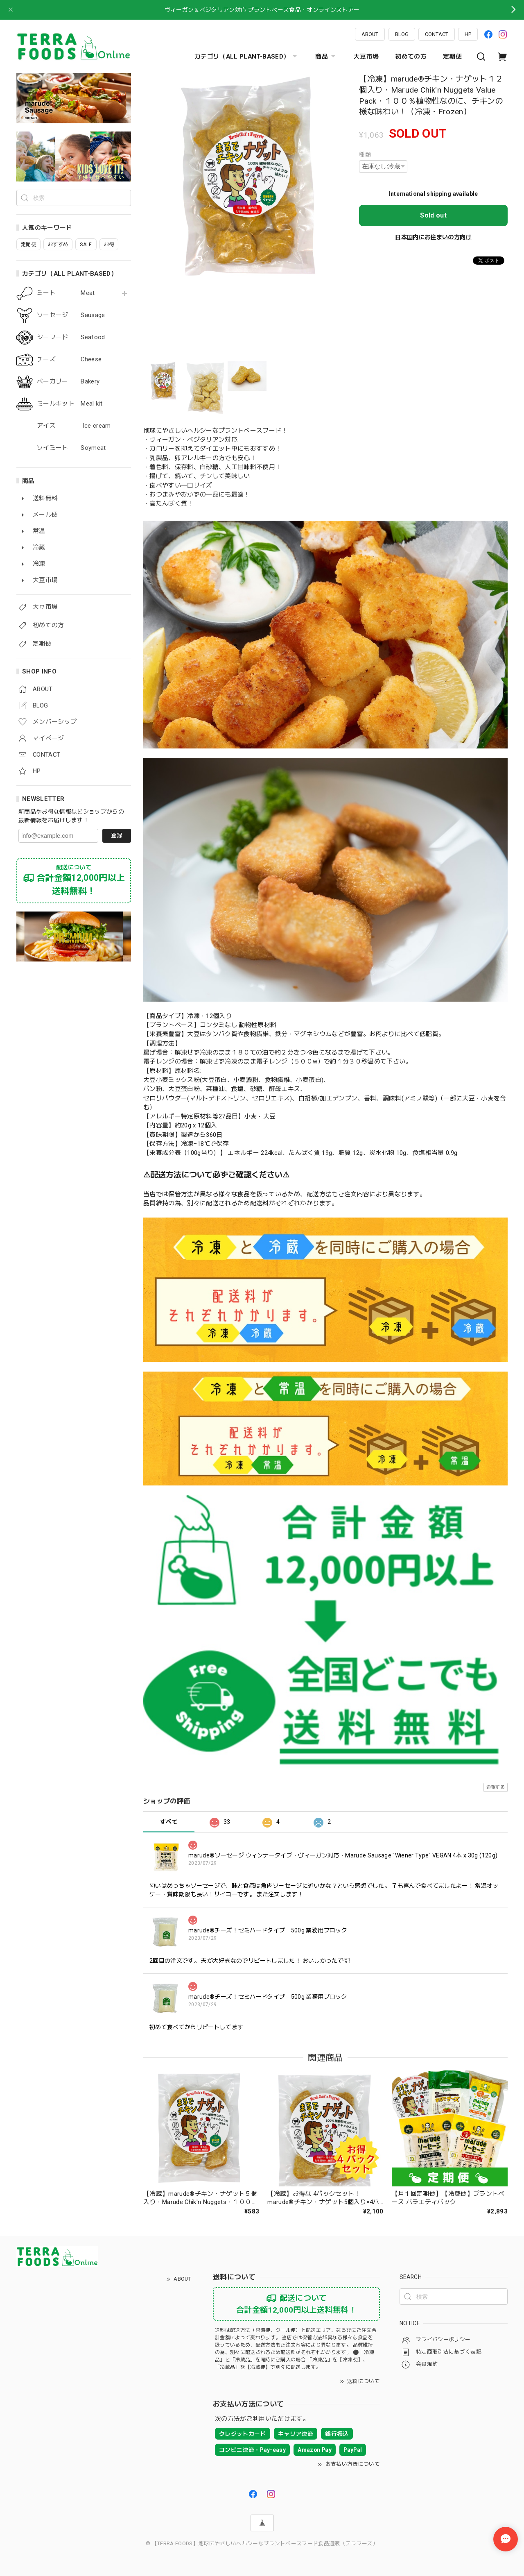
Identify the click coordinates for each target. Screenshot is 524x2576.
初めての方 (411, 56)
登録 (116, 835)
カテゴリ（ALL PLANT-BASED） (246, 56)
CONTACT (436, 34)
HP (468, 34)
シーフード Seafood (71, 337)
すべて (169, 1822)
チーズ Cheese (69, 359)
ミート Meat (66, 293)
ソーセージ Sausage (71, 315)
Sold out (433, 215)
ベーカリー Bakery (68, 381)
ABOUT (369, 34)
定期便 (452, 56)
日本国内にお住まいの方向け (433, 237)
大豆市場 (366, 56)
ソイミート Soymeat (71, 447)
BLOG (402, 34)
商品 (326, 56)
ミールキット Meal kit (69, 403)
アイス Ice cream (74, 425)
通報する (495, 1787)
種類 (365, 154)
